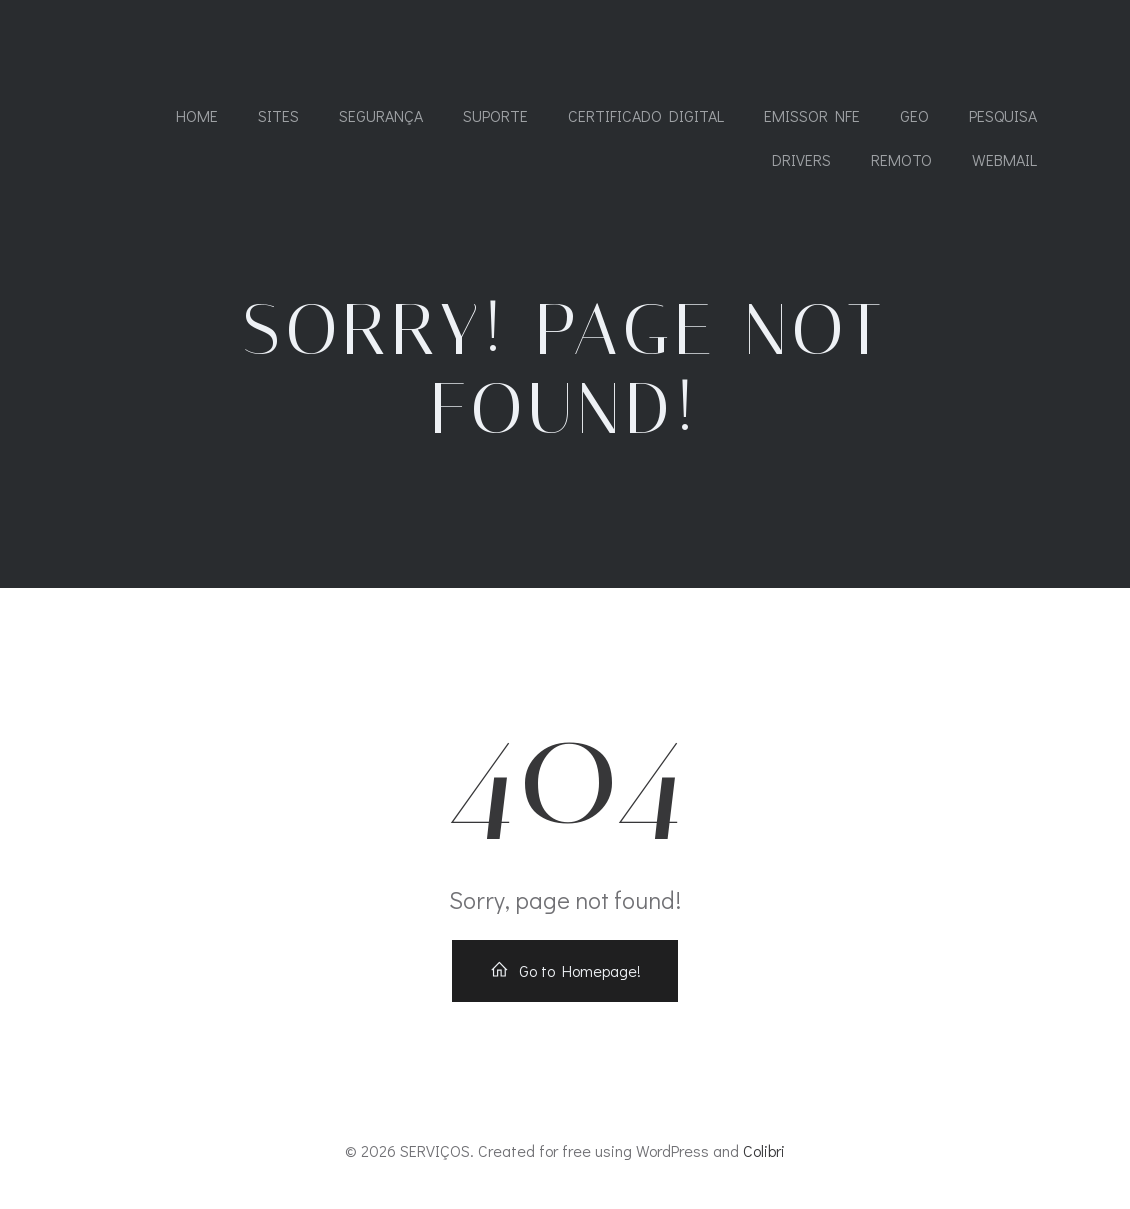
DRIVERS (801, 159)
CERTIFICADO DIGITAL (646, 115)
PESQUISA (1003, 115)
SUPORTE (495, 115)
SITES (278, 115)
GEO (914, 115)
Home (197, 115)
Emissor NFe (812, 115)
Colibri (764, 1150)
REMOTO (901, 159)
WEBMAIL (1004, 159)
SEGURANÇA (381, 115)
